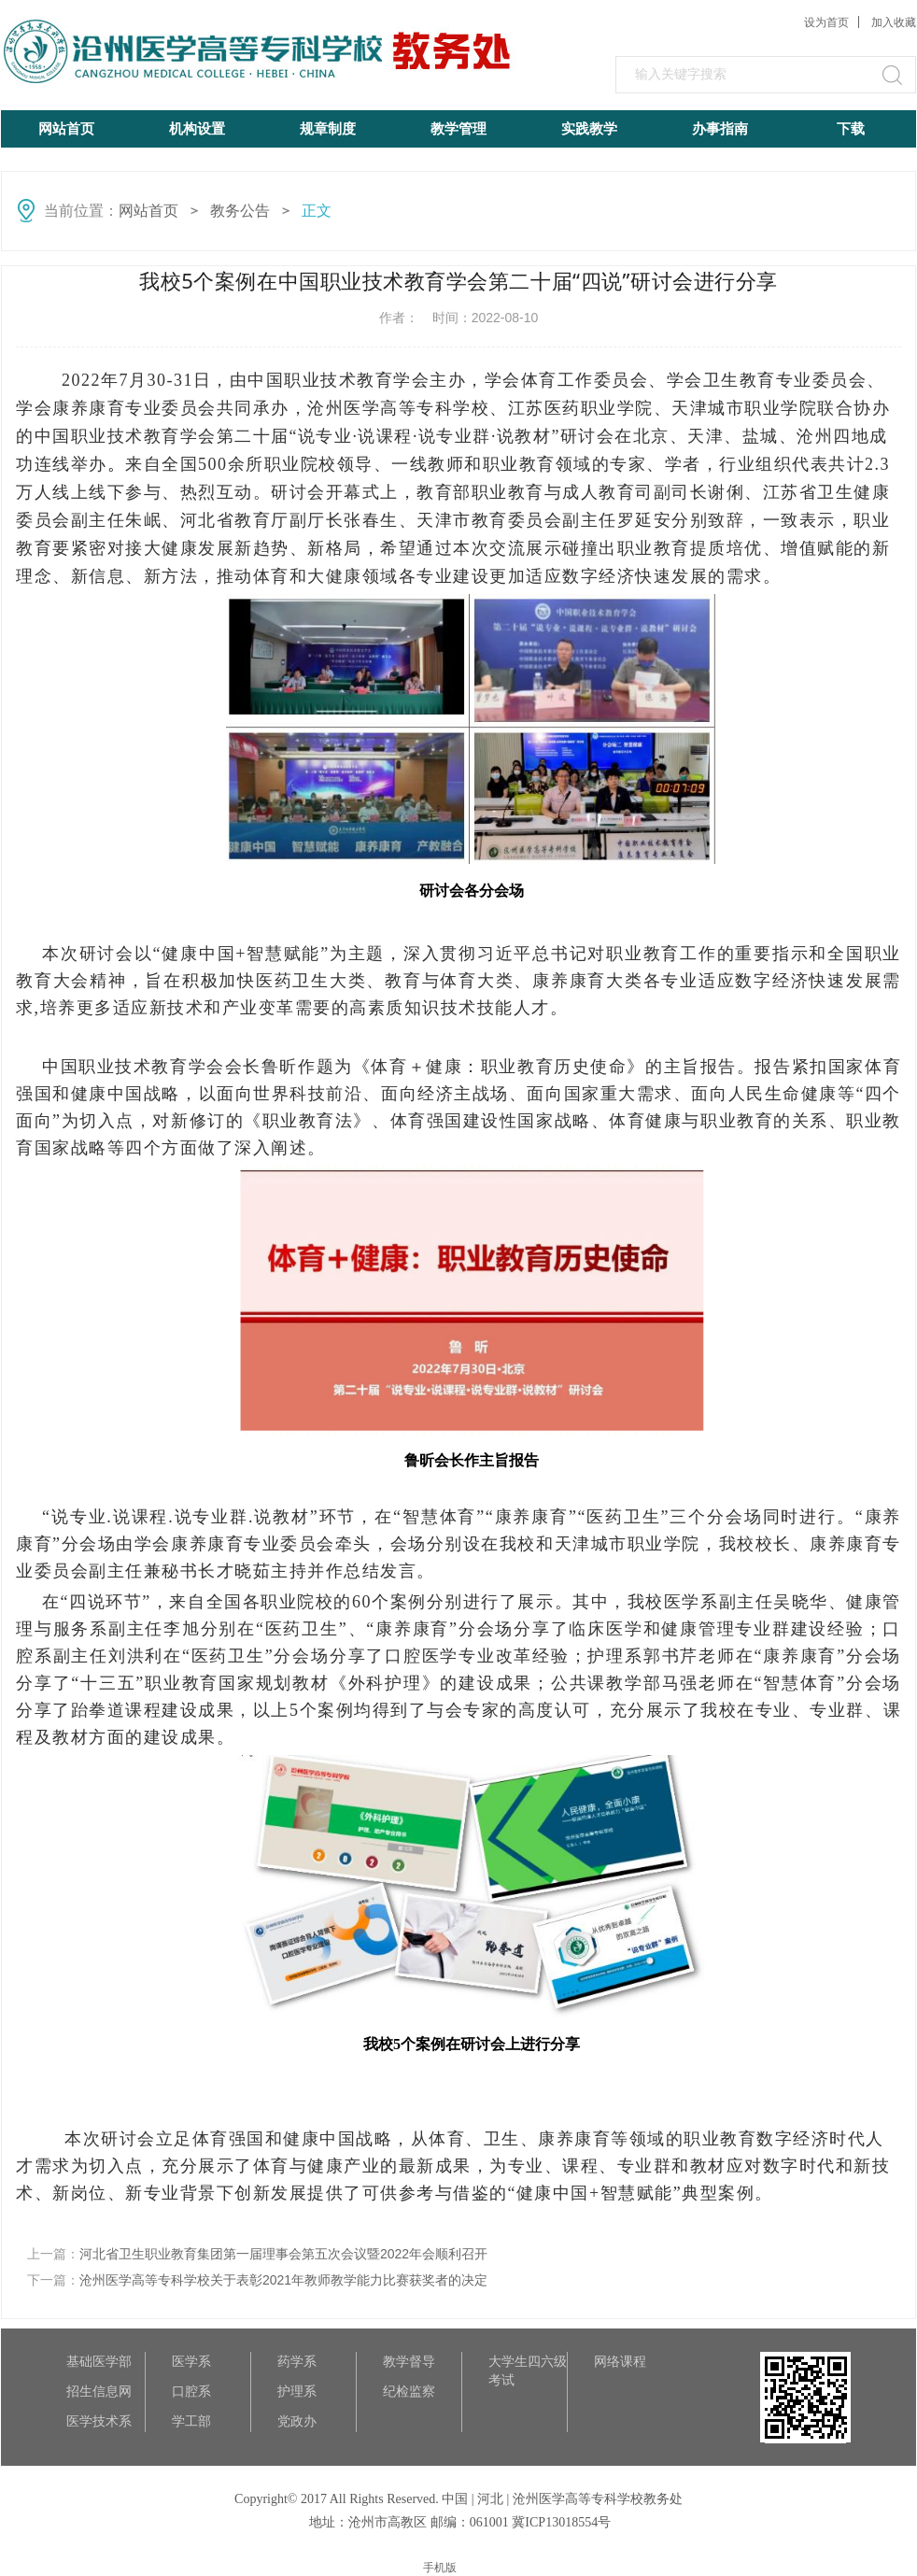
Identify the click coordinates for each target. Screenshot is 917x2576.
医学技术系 (99, 2420)
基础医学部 (99, 2361)
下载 (851, 128)
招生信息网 (99, 2391)
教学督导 (409, 2361)
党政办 (297, 2420)
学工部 (191, 2420)
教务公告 (240, 211)
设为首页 (826, 22)
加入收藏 (893, 22)
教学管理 (458, 128)
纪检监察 (409, 2391)
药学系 (297, 2361)
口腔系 (191, 2391)
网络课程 (620, 2361)
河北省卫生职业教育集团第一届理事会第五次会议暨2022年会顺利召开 (283, 2253)
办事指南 (720, 128)
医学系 (191, 2361)
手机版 (440, 2567)
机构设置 (197, 128)
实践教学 (589, 128)
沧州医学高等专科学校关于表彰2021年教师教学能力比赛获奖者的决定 (283, 2279)
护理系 (297, 2391)
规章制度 (328, 128)
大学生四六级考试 (527, 2362)
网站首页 (66, 128)
